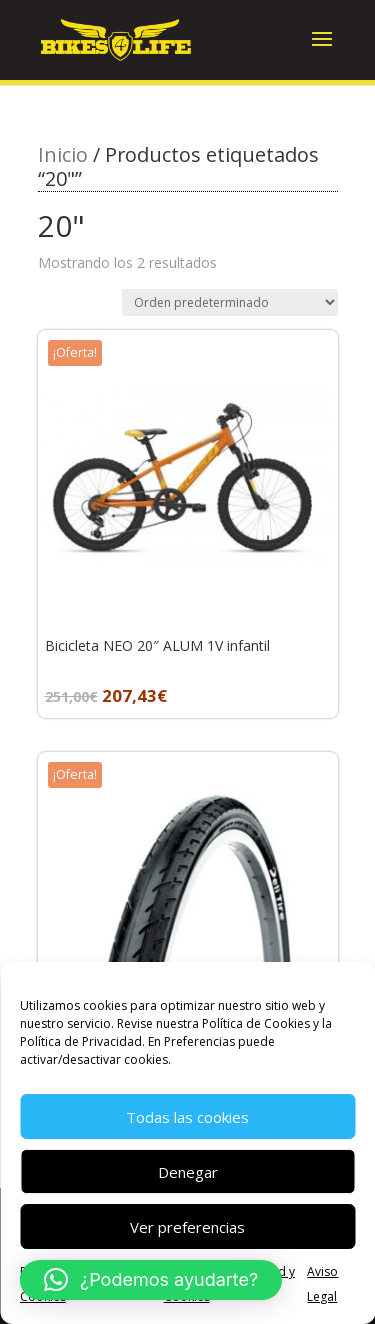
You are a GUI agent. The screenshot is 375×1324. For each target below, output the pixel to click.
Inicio (63, 154)
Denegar (188, 1172)
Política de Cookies (256, 1023)
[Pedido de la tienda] (230, 302)
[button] (151, 1280)
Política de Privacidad (81, 1041)
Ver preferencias (187, 1227)
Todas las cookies (187, 1117)
